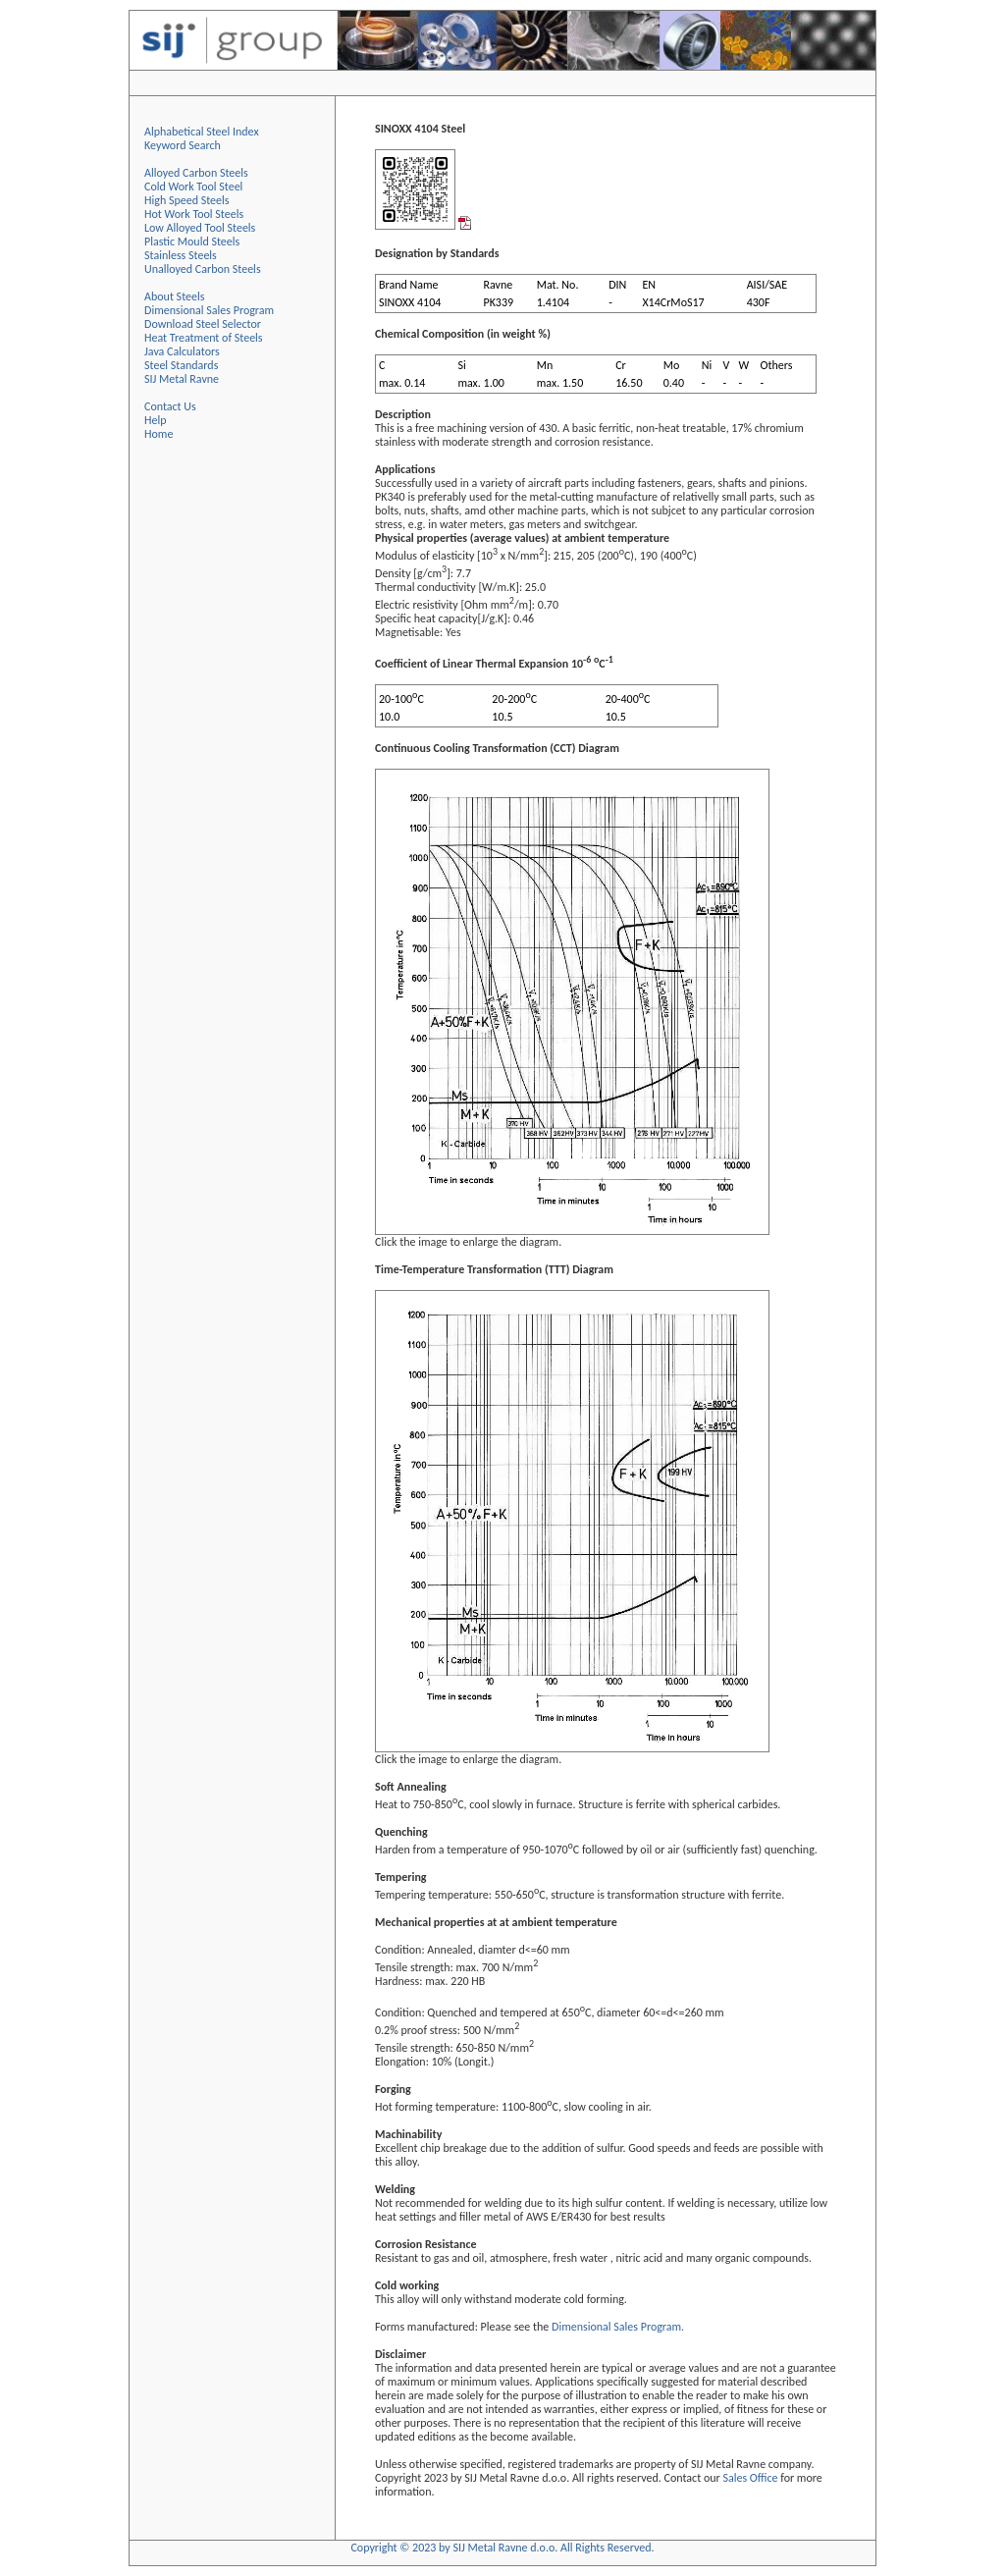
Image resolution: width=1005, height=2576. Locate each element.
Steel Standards (181, 365)
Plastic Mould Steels (191, 241)
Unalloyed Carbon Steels (202, 269)
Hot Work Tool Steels (193, 214)
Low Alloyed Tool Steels (199, 228)
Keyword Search (182, 145)
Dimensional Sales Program (209, 310)
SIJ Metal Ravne (181, 379)
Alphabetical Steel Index (201, 131)
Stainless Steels (180, 255)
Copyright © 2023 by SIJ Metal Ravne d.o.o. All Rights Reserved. (502, 2547)
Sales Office (749, 2478)
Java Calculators (182, 351)
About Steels (174, 296)
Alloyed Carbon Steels (196, 173)
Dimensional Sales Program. (618, 2327)
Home (158, 434)
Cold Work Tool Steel (193, 186)
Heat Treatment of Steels (203, 338)
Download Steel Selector (202, 324)
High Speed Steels (186, 200)
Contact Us (170, 406)
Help (155, 420)
